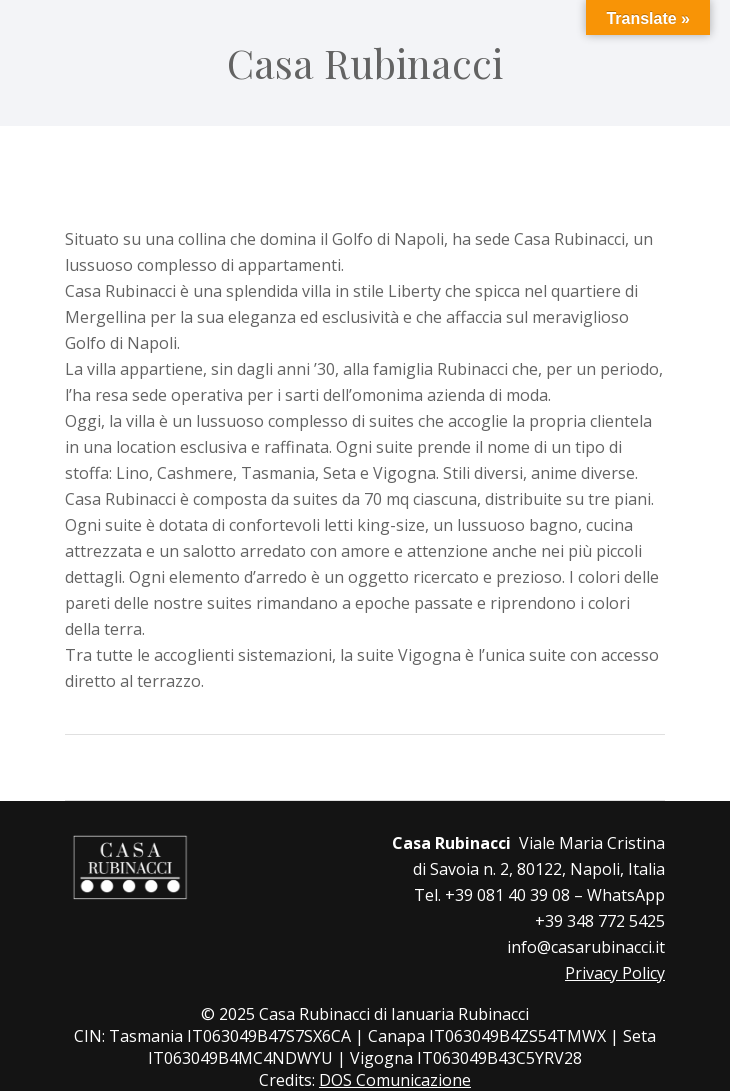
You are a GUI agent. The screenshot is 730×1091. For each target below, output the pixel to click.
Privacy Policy (615, 973)
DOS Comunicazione (395, 1080)
